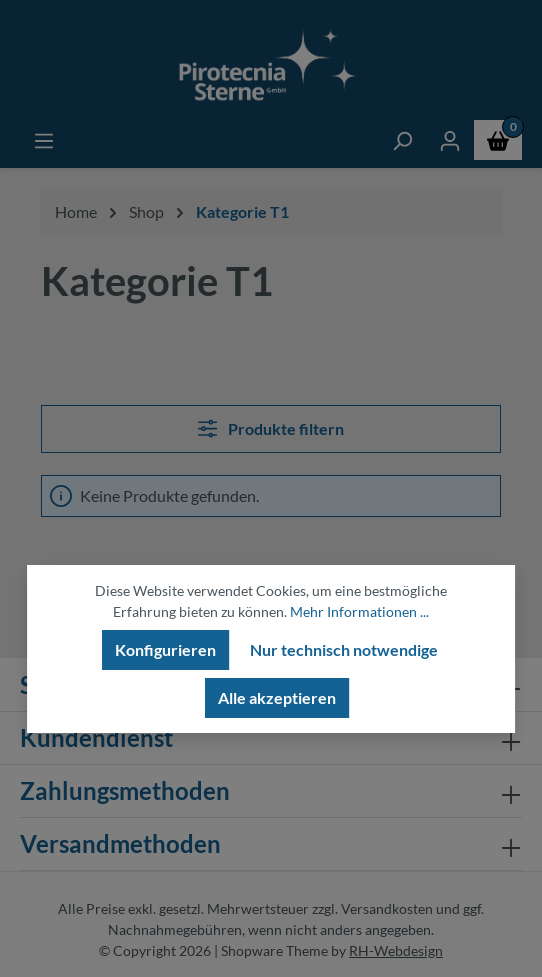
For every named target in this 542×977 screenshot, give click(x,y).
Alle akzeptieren (277, 697)
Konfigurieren (165, 649)
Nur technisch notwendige (344, 649)
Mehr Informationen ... (359, 611)
